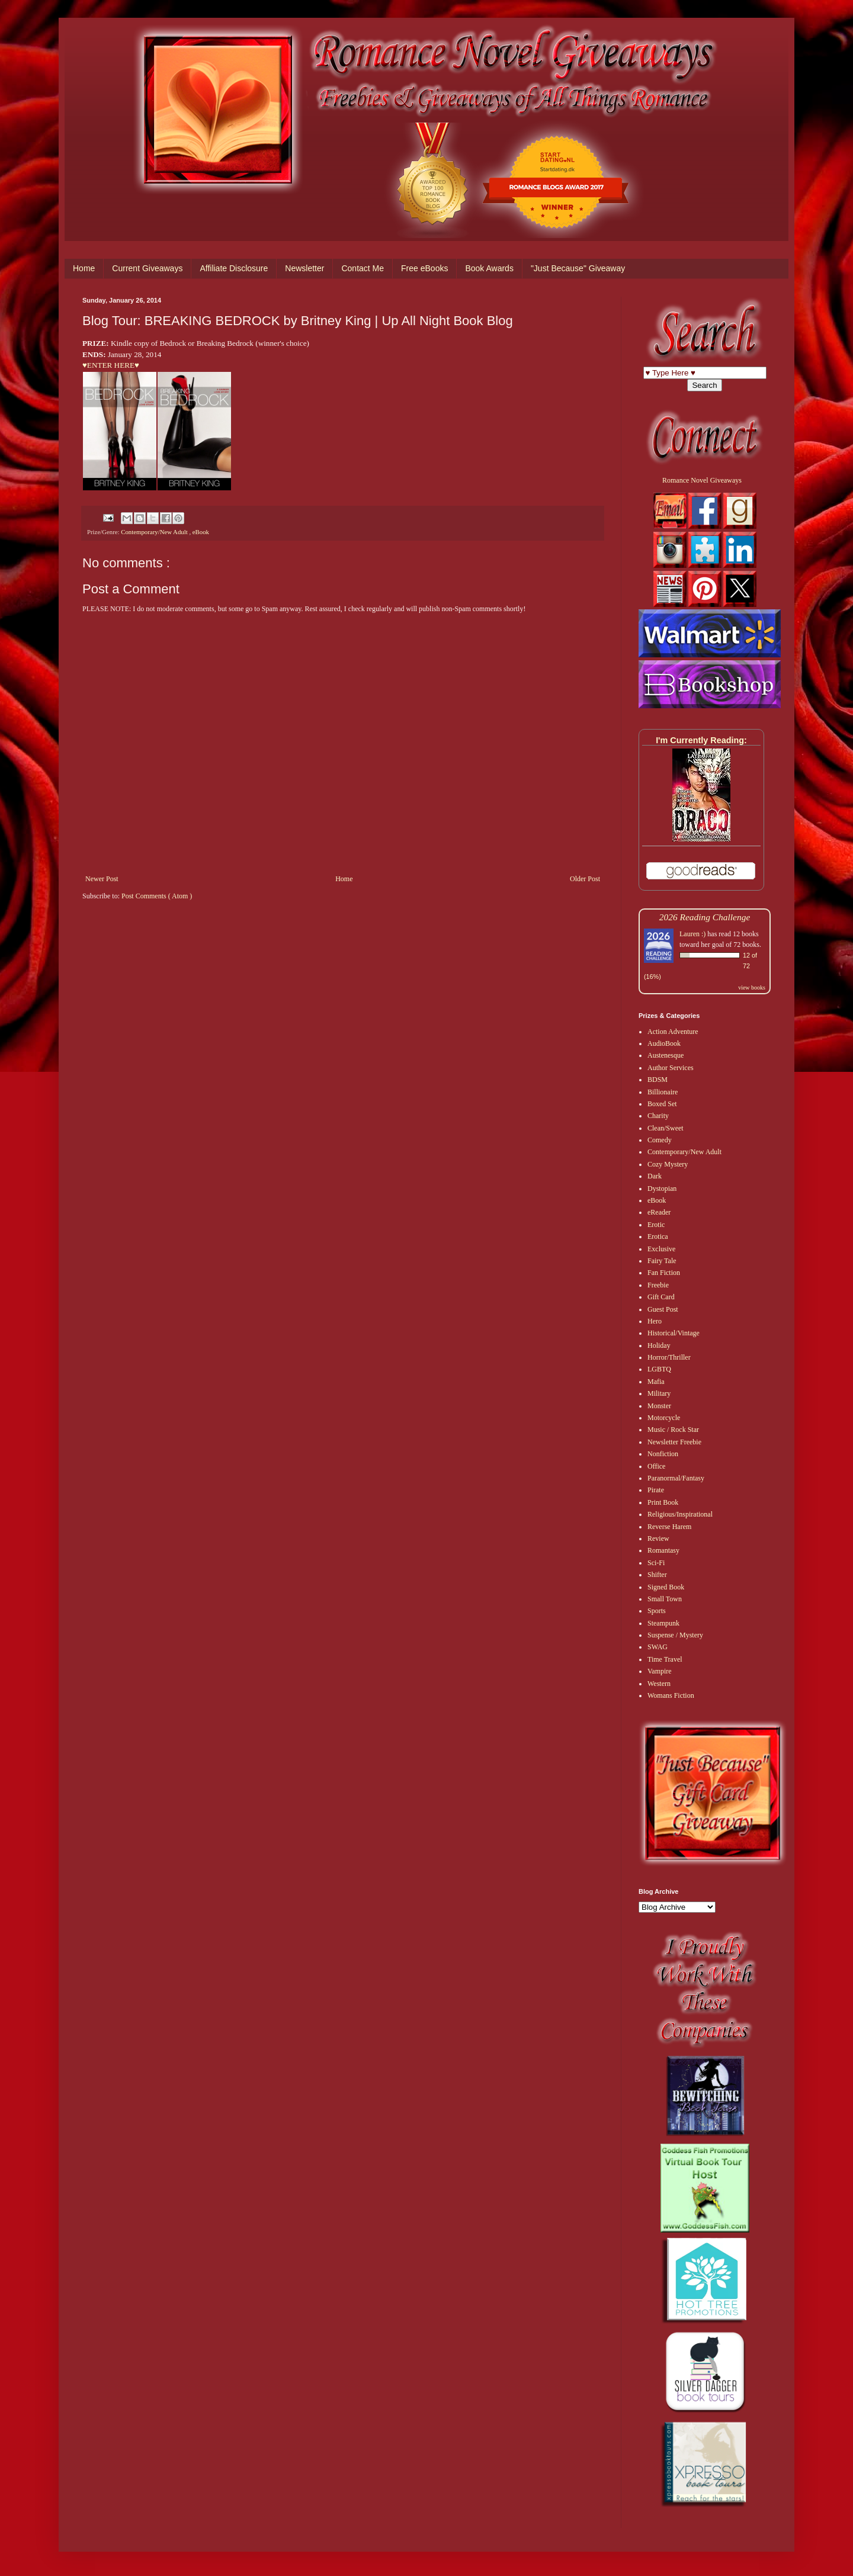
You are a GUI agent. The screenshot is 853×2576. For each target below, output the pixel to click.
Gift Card (661, 1297)
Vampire (659, 1671)
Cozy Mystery (667, 1164)
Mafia (656, 1381)
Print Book (662, 1502)
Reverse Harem (669, 1527)
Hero (654, 1321)
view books (751, 987)
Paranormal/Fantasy (675, 1478)
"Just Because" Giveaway (578, 268)
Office (656, 1466)
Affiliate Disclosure (234, 268)
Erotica (657, 1236)
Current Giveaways (147, 268)
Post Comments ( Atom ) (156, 896)
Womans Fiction (670, 1695)
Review (658, 1538)
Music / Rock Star (673, 1429)
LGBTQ (659, 1369)
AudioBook (664, 1043)
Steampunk (663, 1623)
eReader (659, 1212)
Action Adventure (672, 1031)
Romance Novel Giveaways (702, 480)
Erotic (656, 1224)
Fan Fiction (663, 1272)
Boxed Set (662, 1104)
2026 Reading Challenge (705, 917)
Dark (654, 1176)
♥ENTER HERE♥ (110, 365)
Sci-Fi (656, 1563)
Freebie (658, 1285)
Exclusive (661, 1249)
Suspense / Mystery (675, 1635)
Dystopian (661, 1188)
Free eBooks (424, 268)
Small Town (664, 1599)
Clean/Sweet (665, 1128)
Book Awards (489, 268)
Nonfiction (662, 1454)
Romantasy (663, 1550)
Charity (658, 1116)
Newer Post (101, 879)
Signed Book (665, 1587)
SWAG (657, 1647)
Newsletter (304, 268)
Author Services (670, 1068)
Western (659, 1683)
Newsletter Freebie (674, 1442)
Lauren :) (692, 934)
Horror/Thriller (669, 1357)
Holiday (659, 1345)
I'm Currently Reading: (701, 740)
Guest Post (662, 1309)
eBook (201, 531)
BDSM (657, 1079)
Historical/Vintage (673, 1333)
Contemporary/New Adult (155, 531)
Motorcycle (663, 1418)
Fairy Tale (661, 1261)
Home (84, 268)
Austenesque (665, 1055)
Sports (656, 1611)
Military (659, 1393)
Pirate (655, 1490)
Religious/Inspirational (680, 1514)
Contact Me (362, 268)
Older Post (585, 879)
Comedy (659, 1140)
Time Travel (664, 1659)
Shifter (657, 1574)
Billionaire (662, 1092)
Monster (659, 1406)
